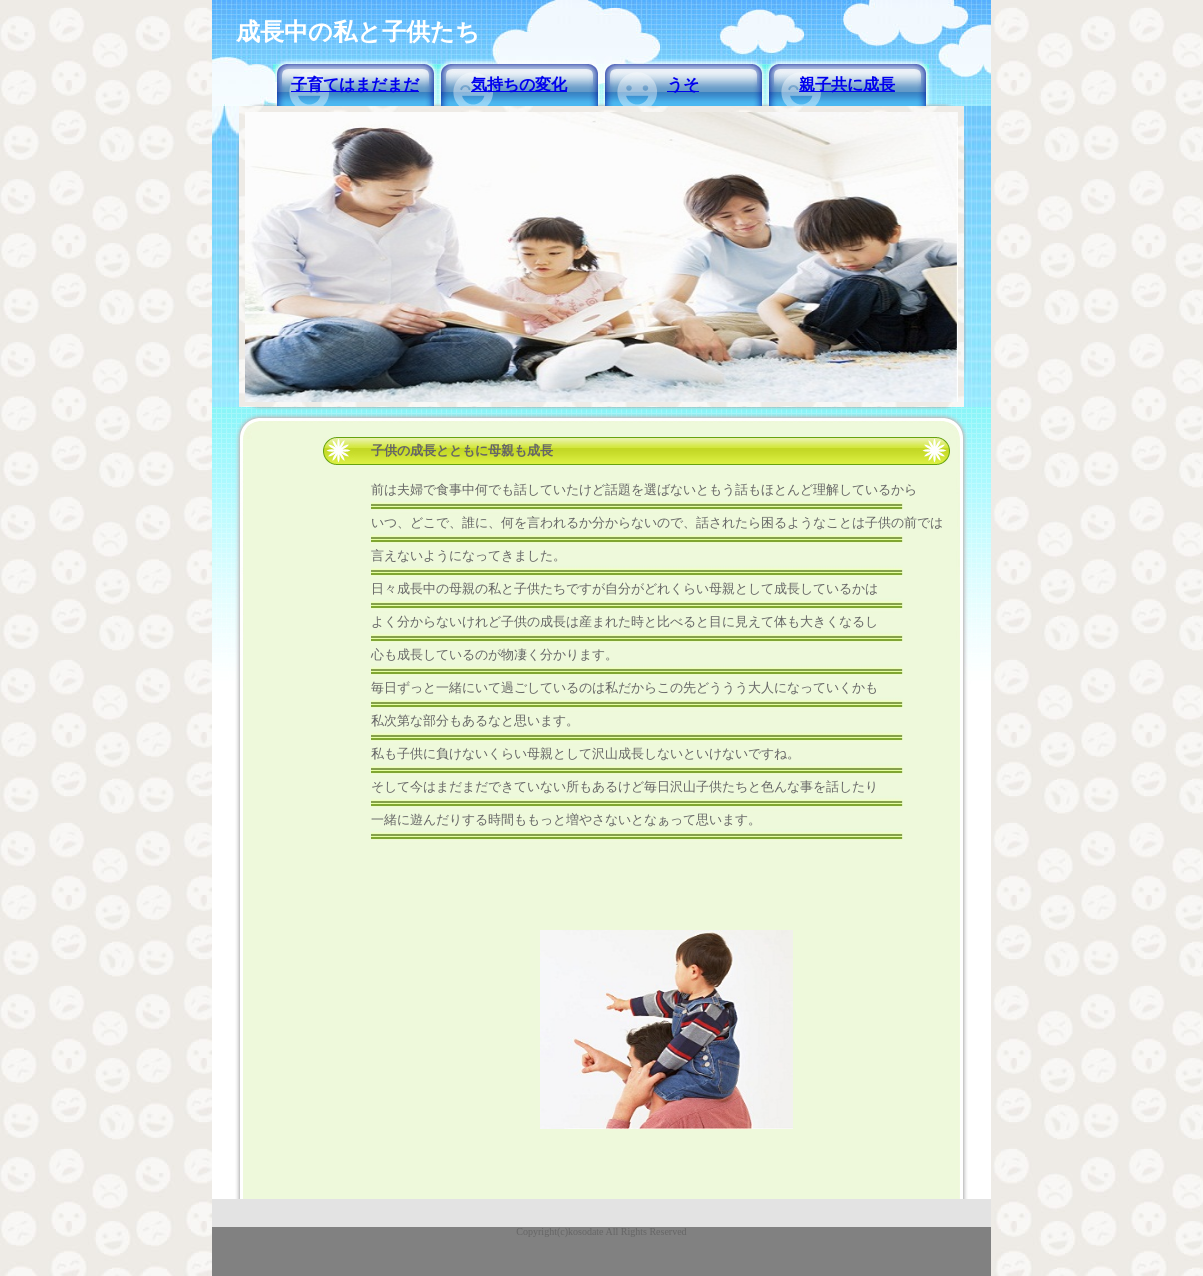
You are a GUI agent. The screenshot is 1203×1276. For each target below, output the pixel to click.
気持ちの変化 (519, 84)
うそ (683, 84)
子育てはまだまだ (355, 84)
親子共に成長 (847, 84)
